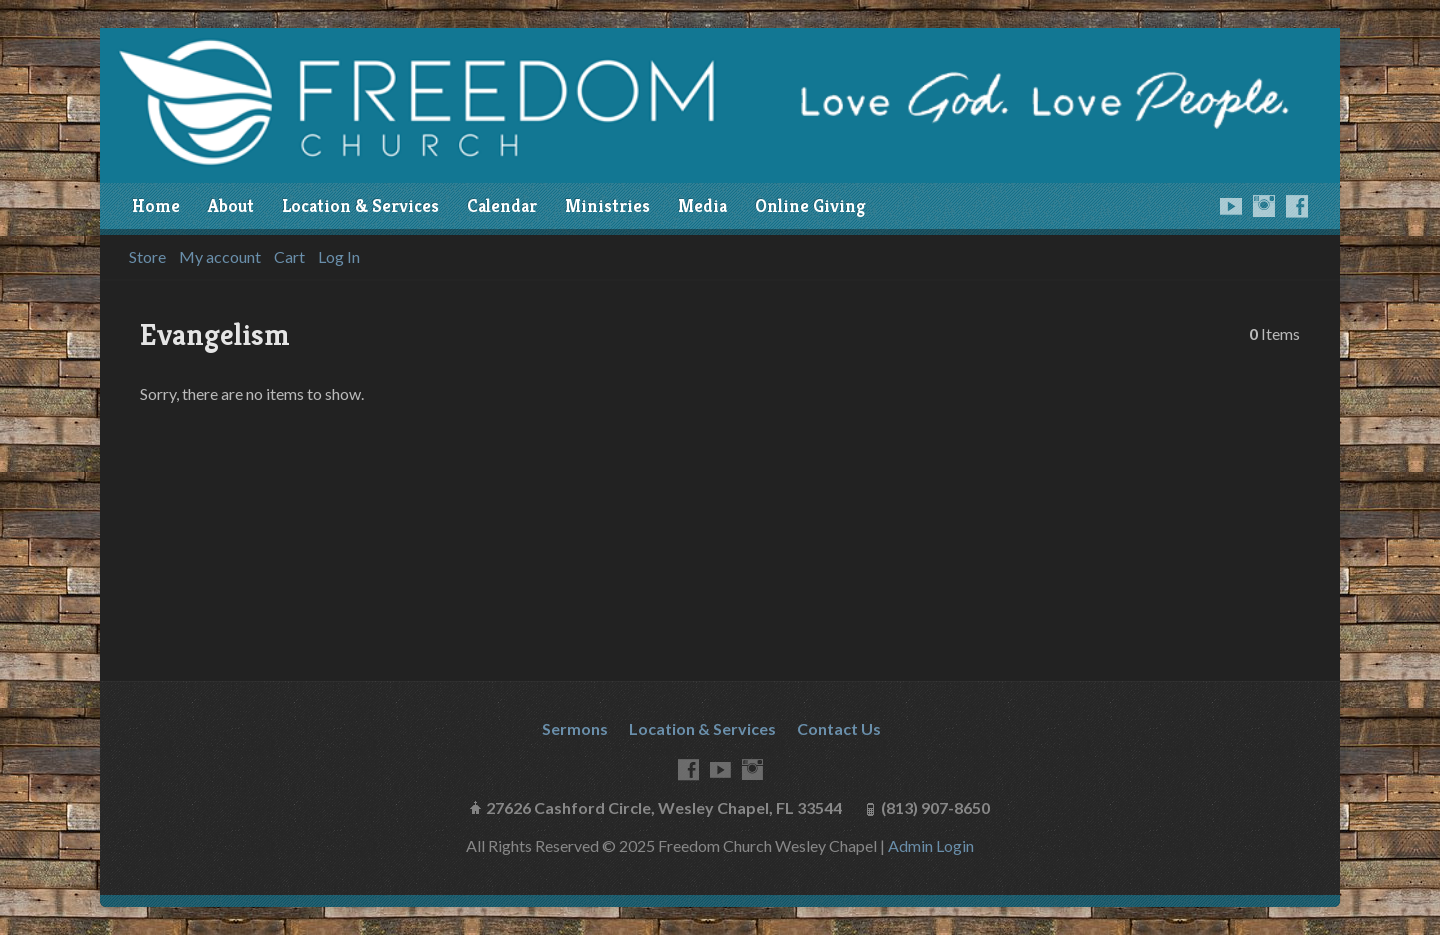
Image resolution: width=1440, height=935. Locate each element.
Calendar (502, 206)
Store (147, 257)
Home (156, 206)
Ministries (607, 206)
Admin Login (931, 845)
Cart (289, 257)
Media (702, 206)
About (231, 206)
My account (220, 257)
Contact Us (839, 728)
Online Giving (810, 206)
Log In (339, 257)
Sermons (575, 728)
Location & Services (360, 206)
